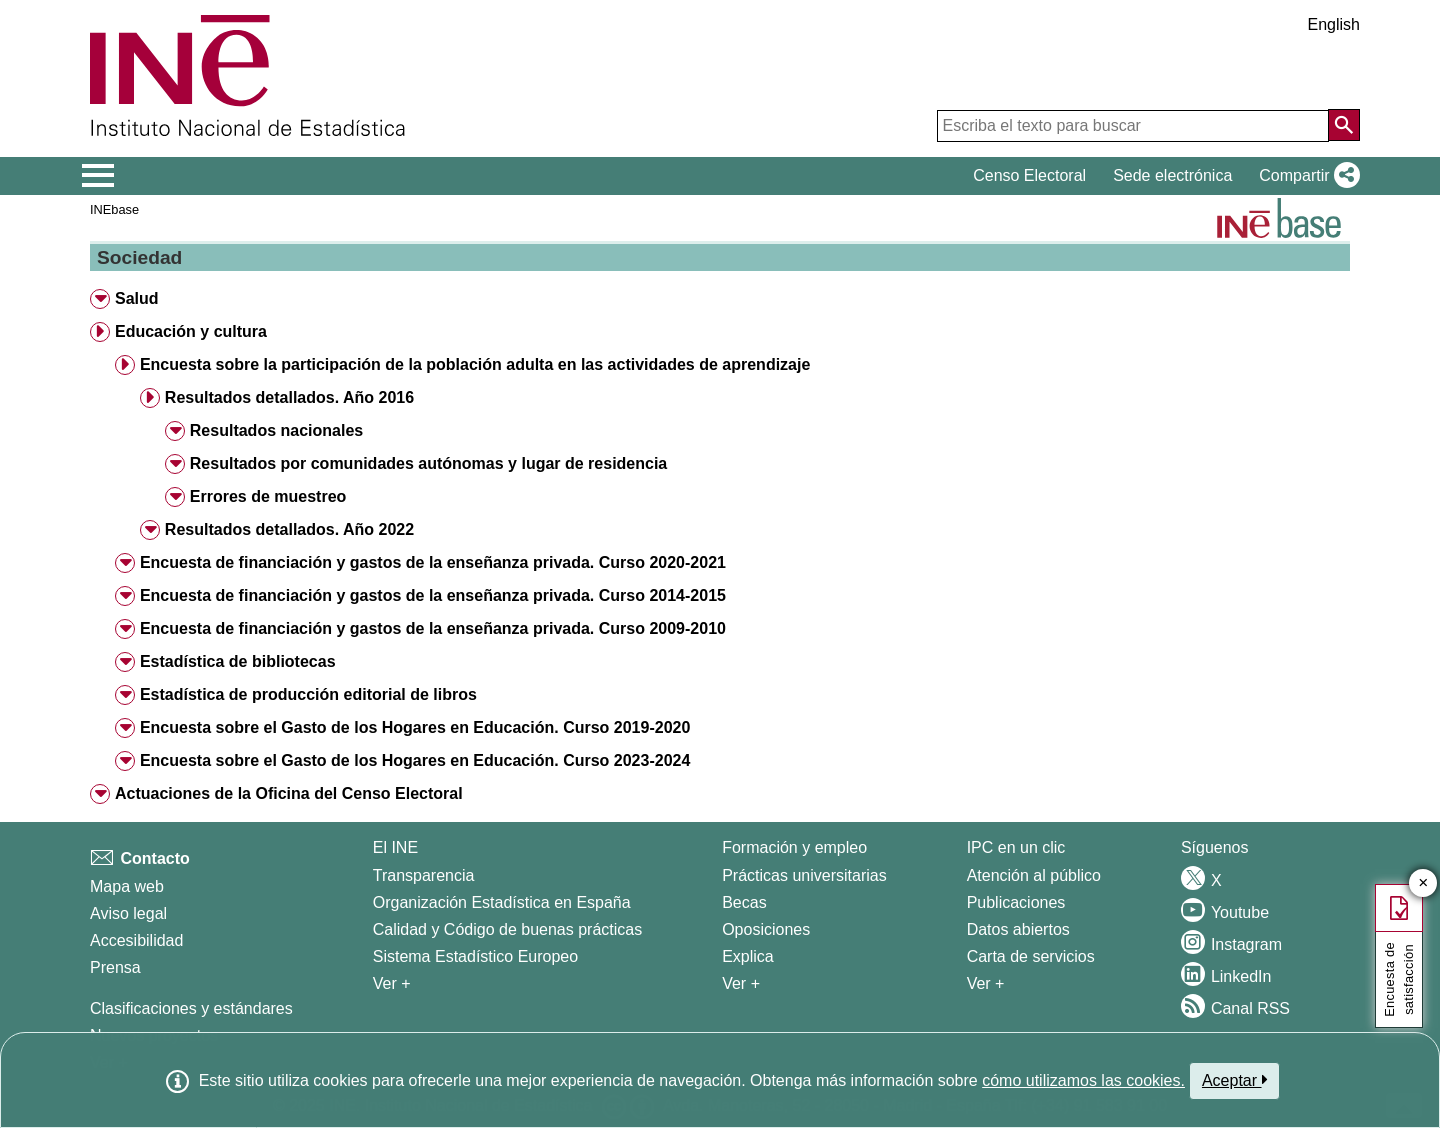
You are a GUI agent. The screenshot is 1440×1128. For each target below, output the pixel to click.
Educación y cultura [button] (191, 331)
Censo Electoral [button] (1029, 175)
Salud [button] (137, 298)
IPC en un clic (1016, 847)
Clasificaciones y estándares (191, 1008)
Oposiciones (766, 929)
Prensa (115, 967)
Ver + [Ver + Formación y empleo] (741, 983)
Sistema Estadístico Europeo (475, 956)
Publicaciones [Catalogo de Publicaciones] (1016, 902)
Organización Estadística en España (502, 902)
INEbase (114, 209)
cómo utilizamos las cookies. (1083, 1080)
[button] (1305, 176)
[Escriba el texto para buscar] (1133, 126)
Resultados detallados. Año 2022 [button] (289, 529)
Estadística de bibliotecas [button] (238, 661)
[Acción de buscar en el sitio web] (1344, 125)
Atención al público (1034, 875)
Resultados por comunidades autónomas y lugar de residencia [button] (428, 463)
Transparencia (424, 875)
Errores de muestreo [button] (268, 496)
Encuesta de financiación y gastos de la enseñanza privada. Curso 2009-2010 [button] (433, 628)
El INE (395, 847)
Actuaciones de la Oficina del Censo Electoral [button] (289, 793)
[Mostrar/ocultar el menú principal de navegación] (98, 176)
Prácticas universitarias (804, 875)
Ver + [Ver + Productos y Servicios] (986, 983)
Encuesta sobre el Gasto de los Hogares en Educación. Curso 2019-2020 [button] (415, 727)
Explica (748, 956)
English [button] (1334, 24)
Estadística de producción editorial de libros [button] (308, 694)
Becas (744, 902)
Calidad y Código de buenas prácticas (508, 929)
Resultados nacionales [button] (276, 430)
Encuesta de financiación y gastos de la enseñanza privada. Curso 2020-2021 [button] (433, 562)
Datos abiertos (1018, 929)
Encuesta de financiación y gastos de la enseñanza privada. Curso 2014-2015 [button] (433, 595)
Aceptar (1234, 1080)
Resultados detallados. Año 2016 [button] (289, 397)
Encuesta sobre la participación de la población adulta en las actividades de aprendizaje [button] (475, 364)
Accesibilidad (136, 940)
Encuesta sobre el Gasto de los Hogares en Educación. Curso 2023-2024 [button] (415, 760)
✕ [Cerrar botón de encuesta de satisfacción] (1423, 883)
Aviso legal (128, 913)
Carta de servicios (1031, 956)
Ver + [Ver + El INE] (392, 983)
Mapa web (127, 886)
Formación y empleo (794, 847)
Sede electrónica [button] (1172, 175)
